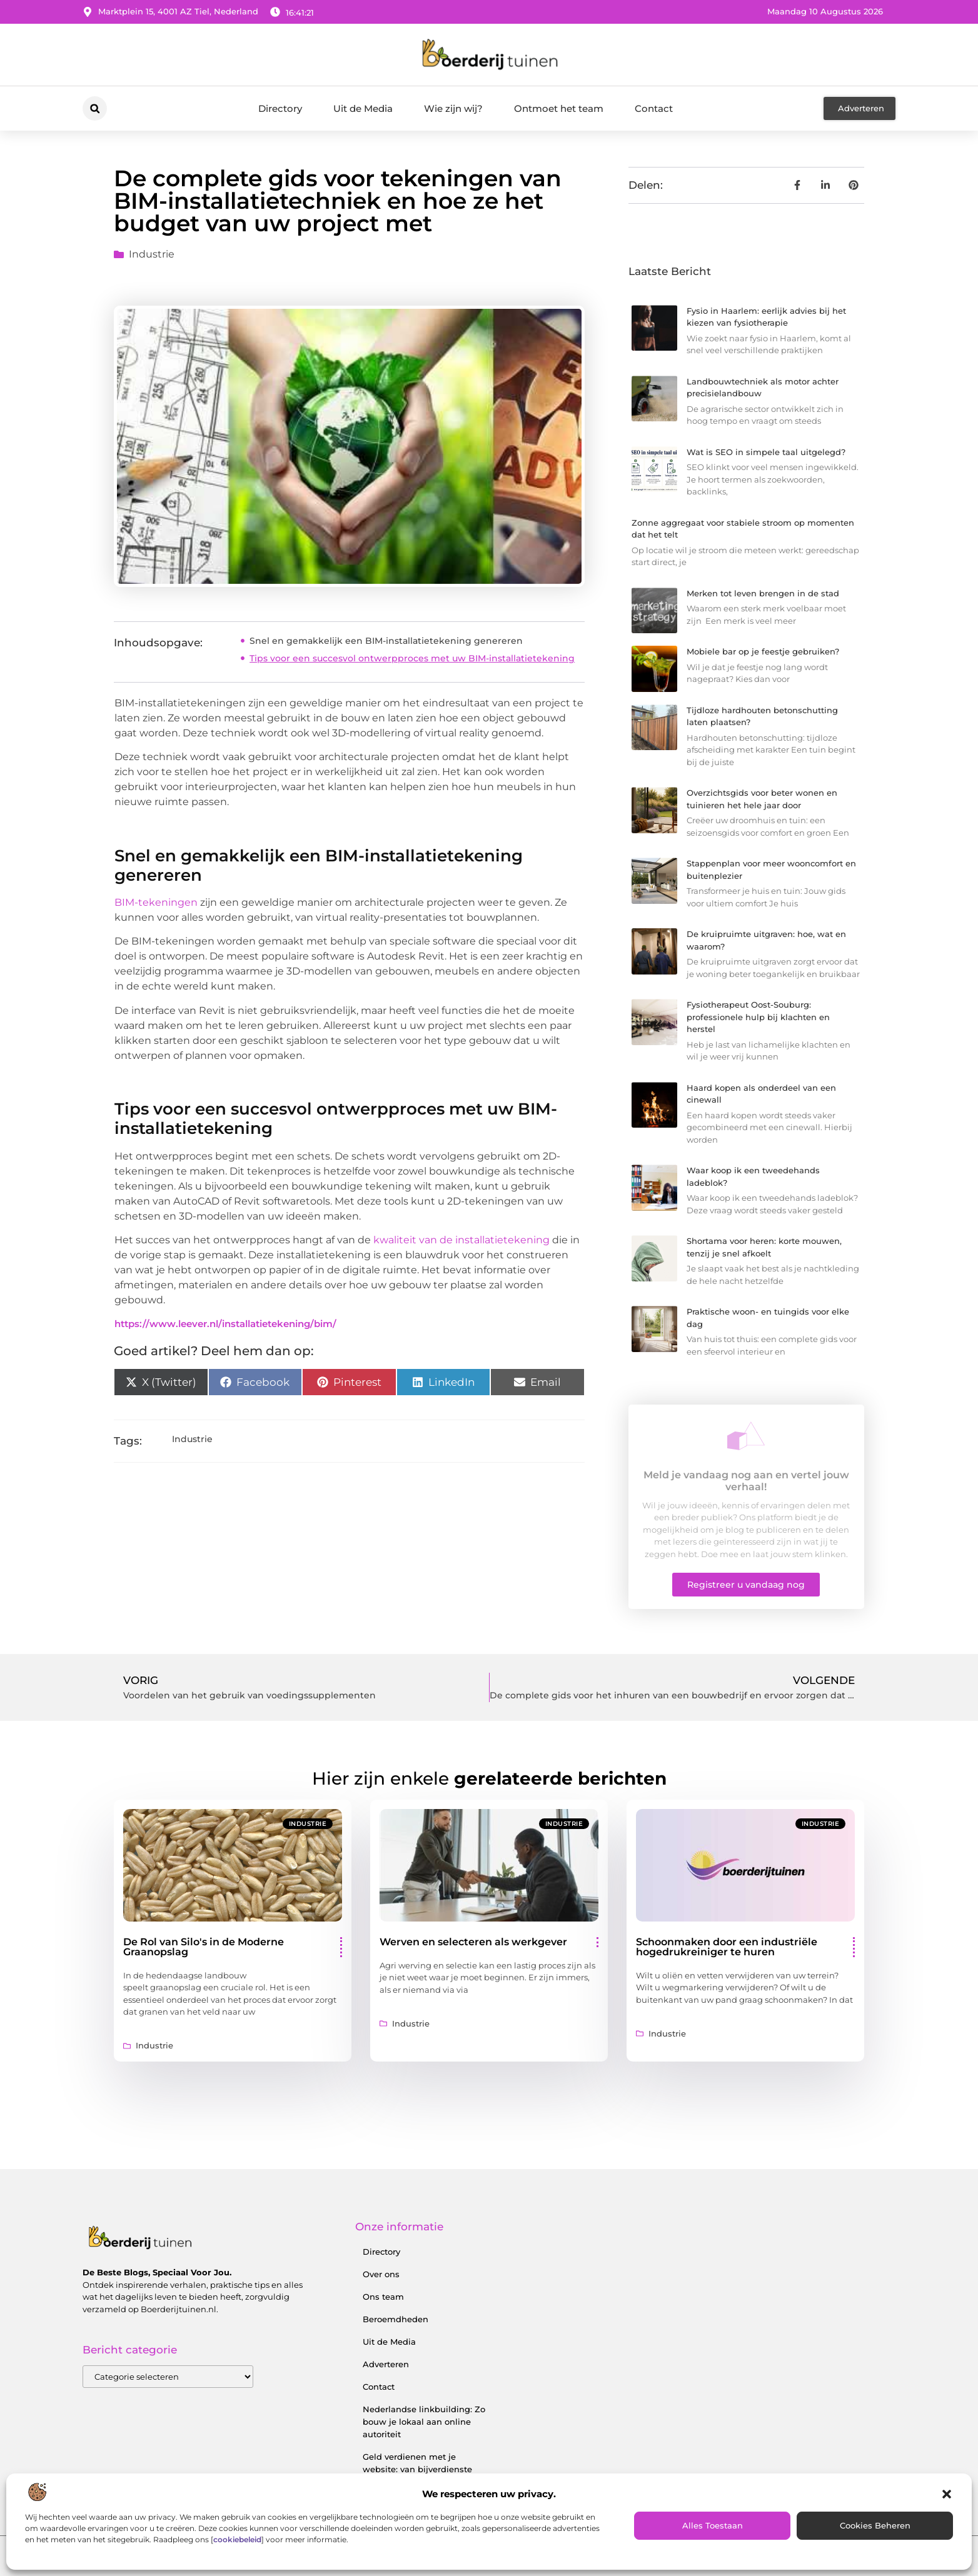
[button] (946, 2494)
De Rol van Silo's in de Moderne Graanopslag (203, 1947)
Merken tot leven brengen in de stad (763, 593)
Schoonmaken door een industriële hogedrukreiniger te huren (726, 1947)
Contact (654, 108)
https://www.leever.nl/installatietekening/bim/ (225, 1324)
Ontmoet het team (558, 108)
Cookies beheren (875, 2525)
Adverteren (386, 2364)
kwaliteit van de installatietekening (461, 1240)
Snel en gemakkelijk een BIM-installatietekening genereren (386, 640)
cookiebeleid (237, 2539)
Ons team (383, 2297)
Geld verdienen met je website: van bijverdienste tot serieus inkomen (417, 2469)
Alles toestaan (712, 2525)
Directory (280, 108)
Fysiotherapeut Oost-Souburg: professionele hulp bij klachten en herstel (758, 1017)
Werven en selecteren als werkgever (473, 1942)
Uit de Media (363, 108)
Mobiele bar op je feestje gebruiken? (763, 651)
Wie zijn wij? (453, 108)
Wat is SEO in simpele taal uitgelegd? (766, 452)
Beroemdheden (395, 2319)
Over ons (381, 2274)
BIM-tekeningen (156, 902)
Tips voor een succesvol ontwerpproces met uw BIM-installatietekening (412, 658)
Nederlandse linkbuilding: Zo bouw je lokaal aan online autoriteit (424, 2421)
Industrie (151, 254)
